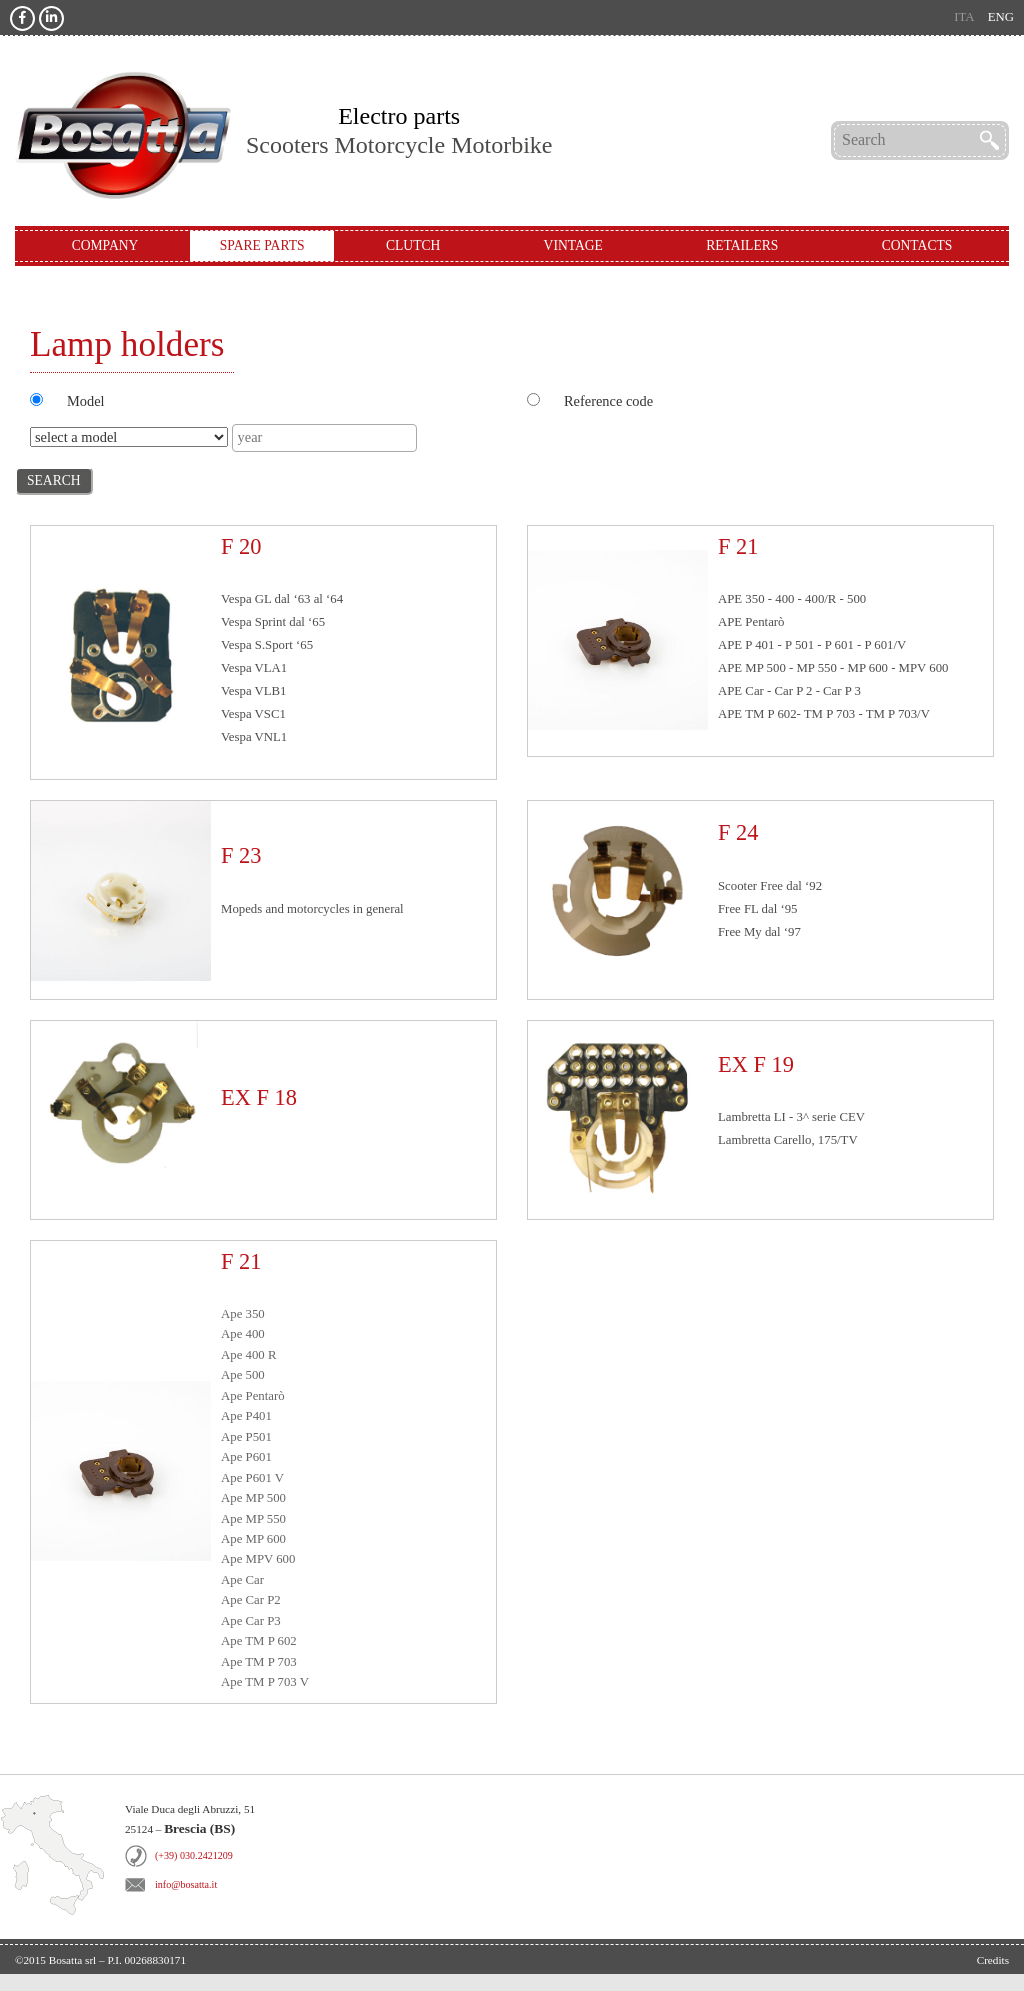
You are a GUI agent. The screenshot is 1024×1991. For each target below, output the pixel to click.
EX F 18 (259, 1097)
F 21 (738, 546)
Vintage (573, 245)
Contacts (917, 245)
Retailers (742, 245)
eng (1001, 17)
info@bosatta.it (186, 1884)
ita (964, 17)
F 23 (241, 855)
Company (105, 245)
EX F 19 (756, 1064)
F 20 (241, 546)
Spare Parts (262, 245)
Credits (993, 1960)
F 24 (738, 832)
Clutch (413, 245)
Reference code (608, 401)
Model (86, 401)
